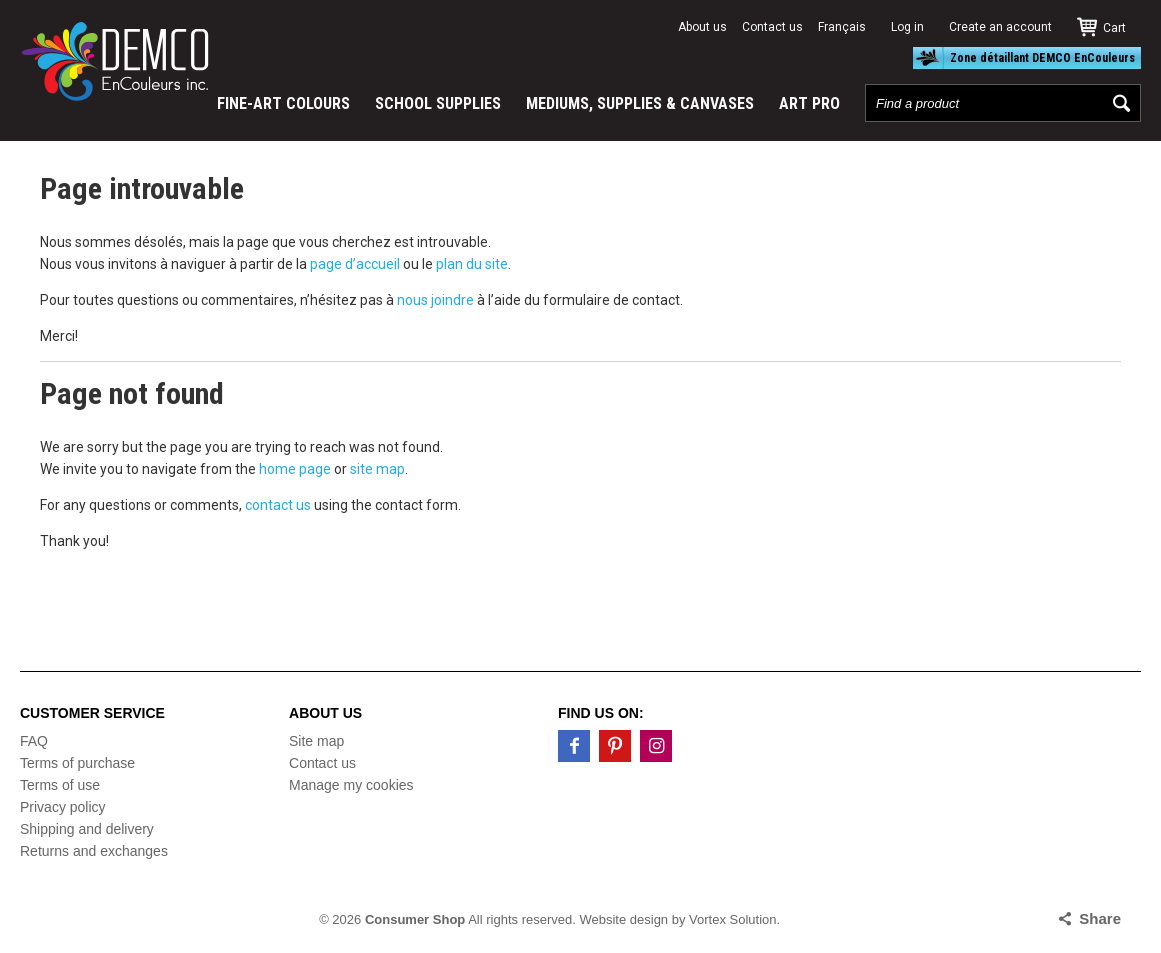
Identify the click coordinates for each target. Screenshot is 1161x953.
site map (377, 469)
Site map (316, 741)
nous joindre (435, 300)
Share (1100, 918)
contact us (278, 505)
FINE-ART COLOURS (283, 103)
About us (702, 27)
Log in (907, 27)
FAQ (34, 741)
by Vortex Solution (724, 919)
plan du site (472, 264)
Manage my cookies (351, 785)
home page (295, 469)
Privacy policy (63, 807)
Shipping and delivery (87, 829)
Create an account (1000, 27)
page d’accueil (355, 264)
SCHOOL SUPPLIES (438, 103)
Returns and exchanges (94, 851)
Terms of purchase (77, 763)
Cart (1114, 28)
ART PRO (809, 103)
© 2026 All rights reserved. (447, 919)
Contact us (772, 27)
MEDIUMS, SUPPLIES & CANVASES (640, 103)
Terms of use (60, 785)
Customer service (92, 713)
